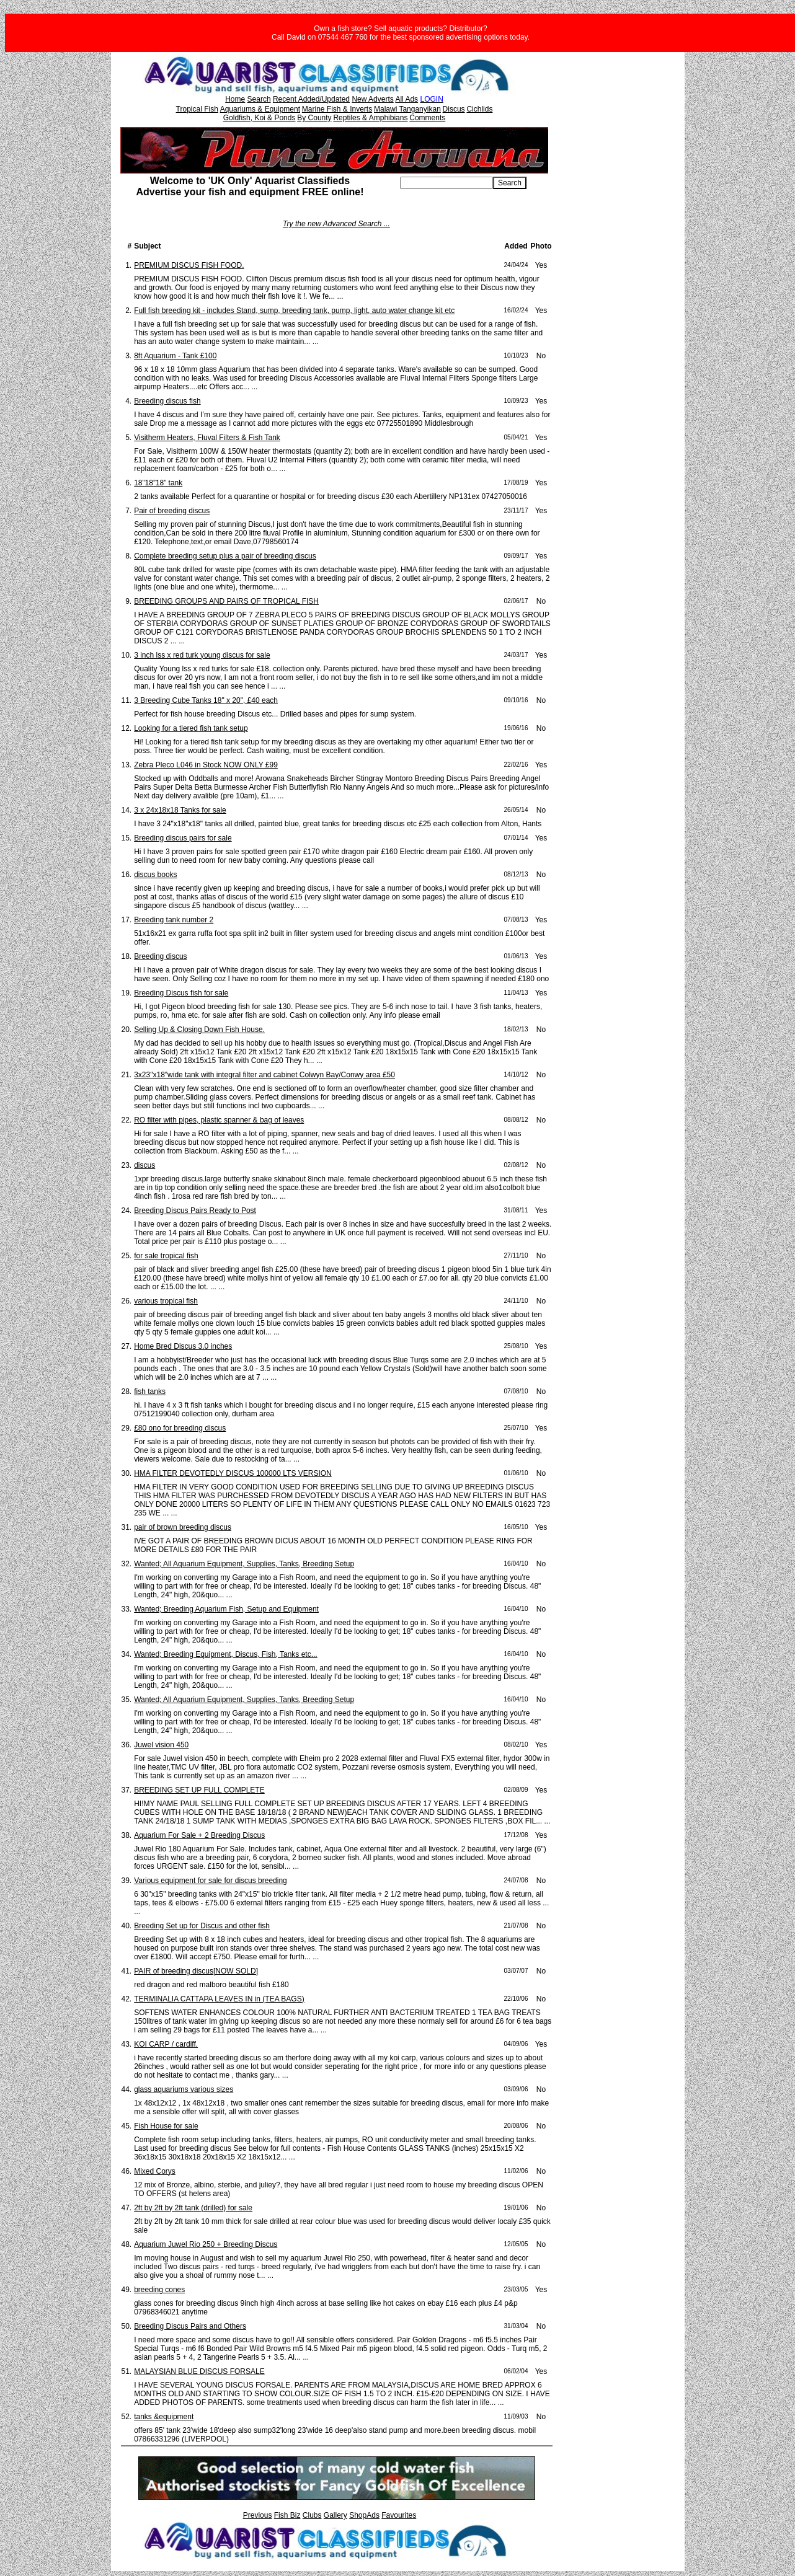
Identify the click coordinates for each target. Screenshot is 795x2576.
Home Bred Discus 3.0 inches (183, 1346)
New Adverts (372, 99)
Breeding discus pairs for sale (182, 838)
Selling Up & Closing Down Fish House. (199, 1029)
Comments (427, 117)
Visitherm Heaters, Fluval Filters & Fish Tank (207, 437)
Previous (257, 2515)
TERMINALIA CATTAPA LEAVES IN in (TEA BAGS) (219, 1999)
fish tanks (150, 1391)
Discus (454, 109)
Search (259, 99)
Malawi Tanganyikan (407, 109)
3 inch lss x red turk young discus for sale (202, 655)
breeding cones (159, 2289)
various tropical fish (166, 1301)
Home (235, 99)
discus (144, 1165)
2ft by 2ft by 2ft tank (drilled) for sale (193, 2207)
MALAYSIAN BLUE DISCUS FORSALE (199, 2371)
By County (314, 117)
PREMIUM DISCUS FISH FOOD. (189, 265)
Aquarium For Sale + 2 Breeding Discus (199, 1835)
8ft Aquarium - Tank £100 (175, 355)
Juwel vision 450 (161, 1744)
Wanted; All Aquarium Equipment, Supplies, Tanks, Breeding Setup (244, 1563)
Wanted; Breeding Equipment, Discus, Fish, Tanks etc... (225, 1654)
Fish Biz (287, 2515)
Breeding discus (160, 956)
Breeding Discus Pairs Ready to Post (195, 1210)
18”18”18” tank (158, 483)
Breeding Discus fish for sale (181, 993)
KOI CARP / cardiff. (166, 2044)
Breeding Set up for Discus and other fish (202, 1925)
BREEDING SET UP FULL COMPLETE (199, 1790)
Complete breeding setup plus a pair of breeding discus (225, 556)
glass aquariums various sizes (183, 2089)
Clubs (312, 2515)
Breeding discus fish (167, 401)
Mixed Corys (154, 2171)
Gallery (335, 2515)
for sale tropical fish (166, 1255)
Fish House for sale (166, 2126)
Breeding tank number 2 (173, 919)
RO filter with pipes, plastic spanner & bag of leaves (219, 1120)
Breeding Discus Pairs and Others (190, 2326)
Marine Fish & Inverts (337, 109)
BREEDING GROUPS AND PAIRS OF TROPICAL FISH (226, 601)
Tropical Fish (197, 109)
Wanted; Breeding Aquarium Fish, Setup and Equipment (226, 1609)
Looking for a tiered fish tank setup (190, 728)
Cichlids (479, 109)
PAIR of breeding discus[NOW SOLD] (196, 1971)
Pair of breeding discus (172, 510)
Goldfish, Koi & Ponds (259, 117)
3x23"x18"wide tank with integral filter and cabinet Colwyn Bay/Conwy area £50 (264, 1074)
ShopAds (364, 2515)
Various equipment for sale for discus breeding (210, 1880)
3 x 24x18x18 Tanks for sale (180, 810)
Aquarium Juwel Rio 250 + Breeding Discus (205, 2244)
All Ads (406, 99)
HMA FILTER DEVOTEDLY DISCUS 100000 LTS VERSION (233, 1473)
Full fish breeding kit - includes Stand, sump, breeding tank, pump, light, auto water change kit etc (294, 310)
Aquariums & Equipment (260, 109)
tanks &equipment (163, 2416)
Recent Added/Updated (311, 99)
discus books (155, 874)
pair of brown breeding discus (182, 1527)
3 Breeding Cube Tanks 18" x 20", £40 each (206, 700)
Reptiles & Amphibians (370, 117)
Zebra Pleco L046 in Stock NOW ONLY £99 (206, 765)
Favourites (398, 2515)
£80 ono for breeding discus (180, 1428)
